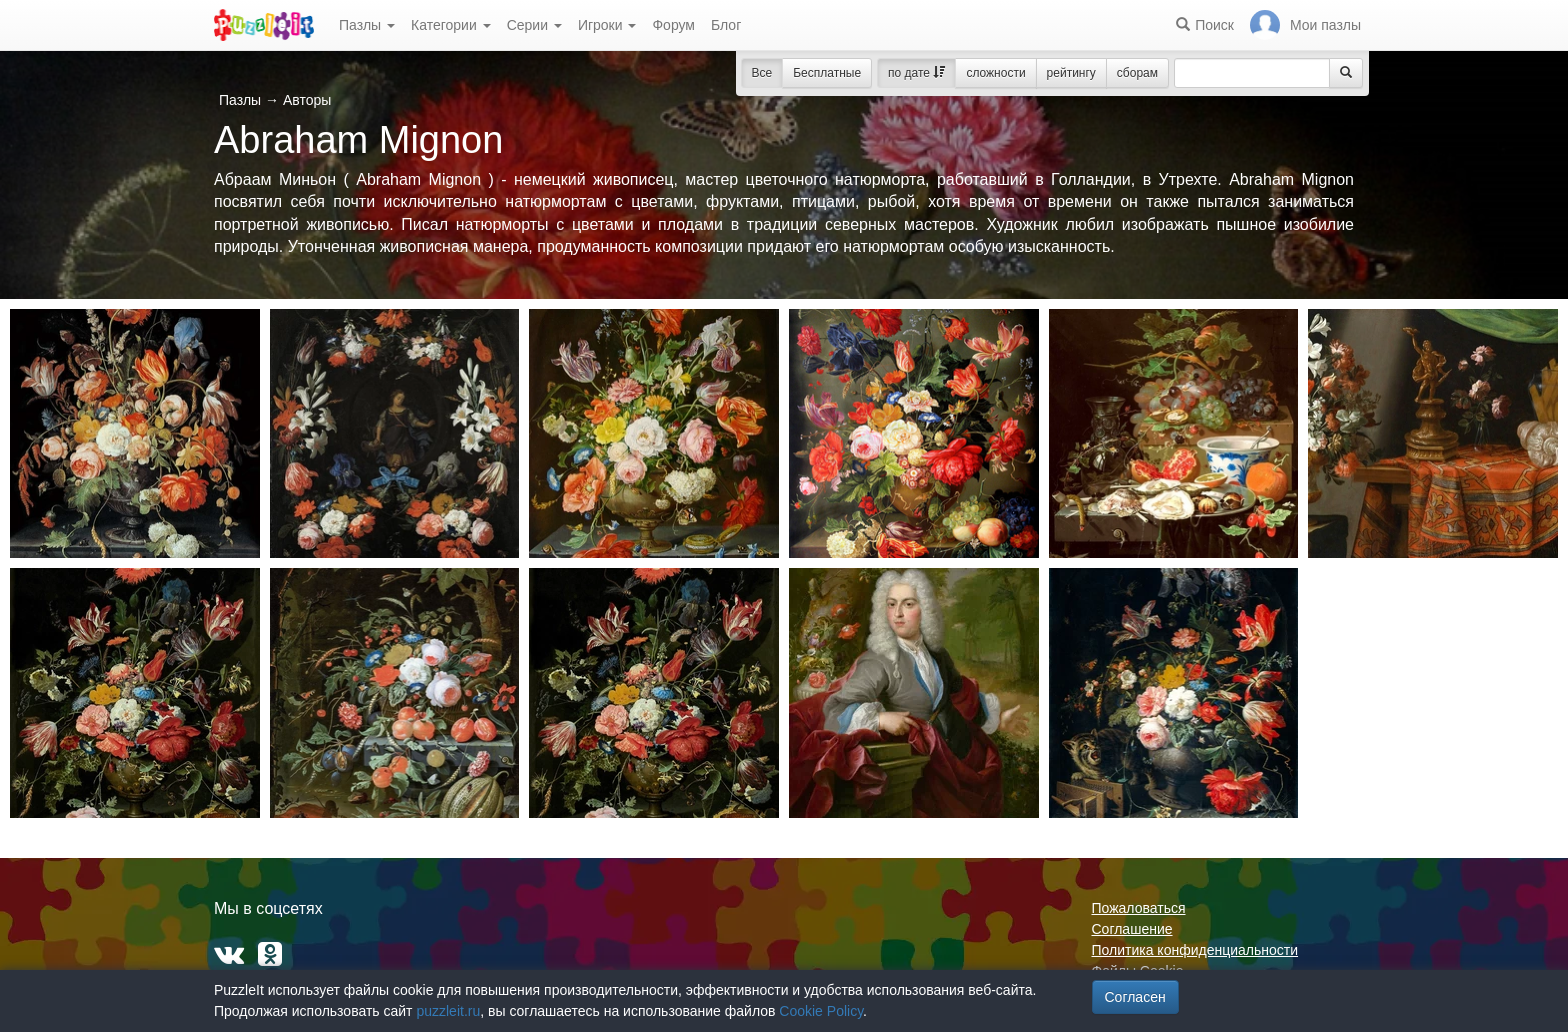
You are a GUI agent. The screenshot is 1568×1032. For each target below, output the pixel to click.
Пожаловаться (1139, 908)
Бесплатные (827, 73)
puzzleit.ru (448, 1011)
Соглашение (1132, 929)
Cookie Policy (821, 1011)
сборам (1137, 73)
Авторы (307, 100)
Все (762, 73)
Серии (534, 25)
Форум (673, 25)
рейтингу (1071, 73)
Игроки (607, 25)
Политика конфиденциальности (1195, 950)
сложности (995, 73)
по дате (916, 73)
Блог (726, 25)
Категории (451, 25)
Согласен (1135, 997)
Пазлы (367, 25)
